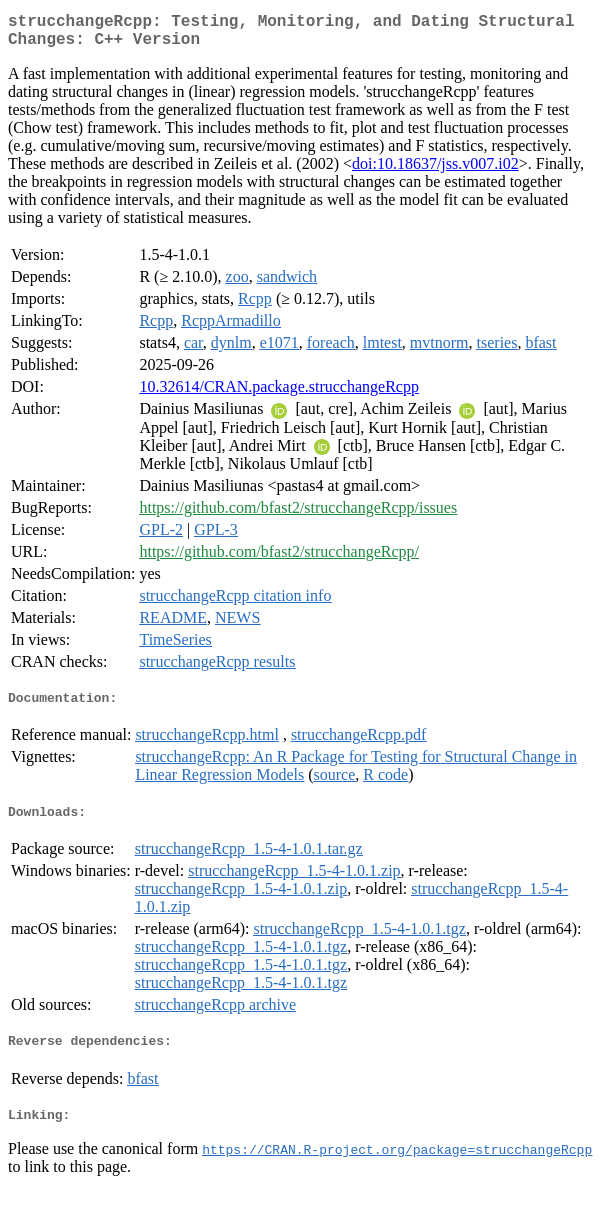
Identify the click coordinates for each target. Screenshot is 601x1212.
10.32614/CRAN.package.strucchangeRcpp (278, 394)
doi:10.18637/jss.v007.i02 (435, 171)
